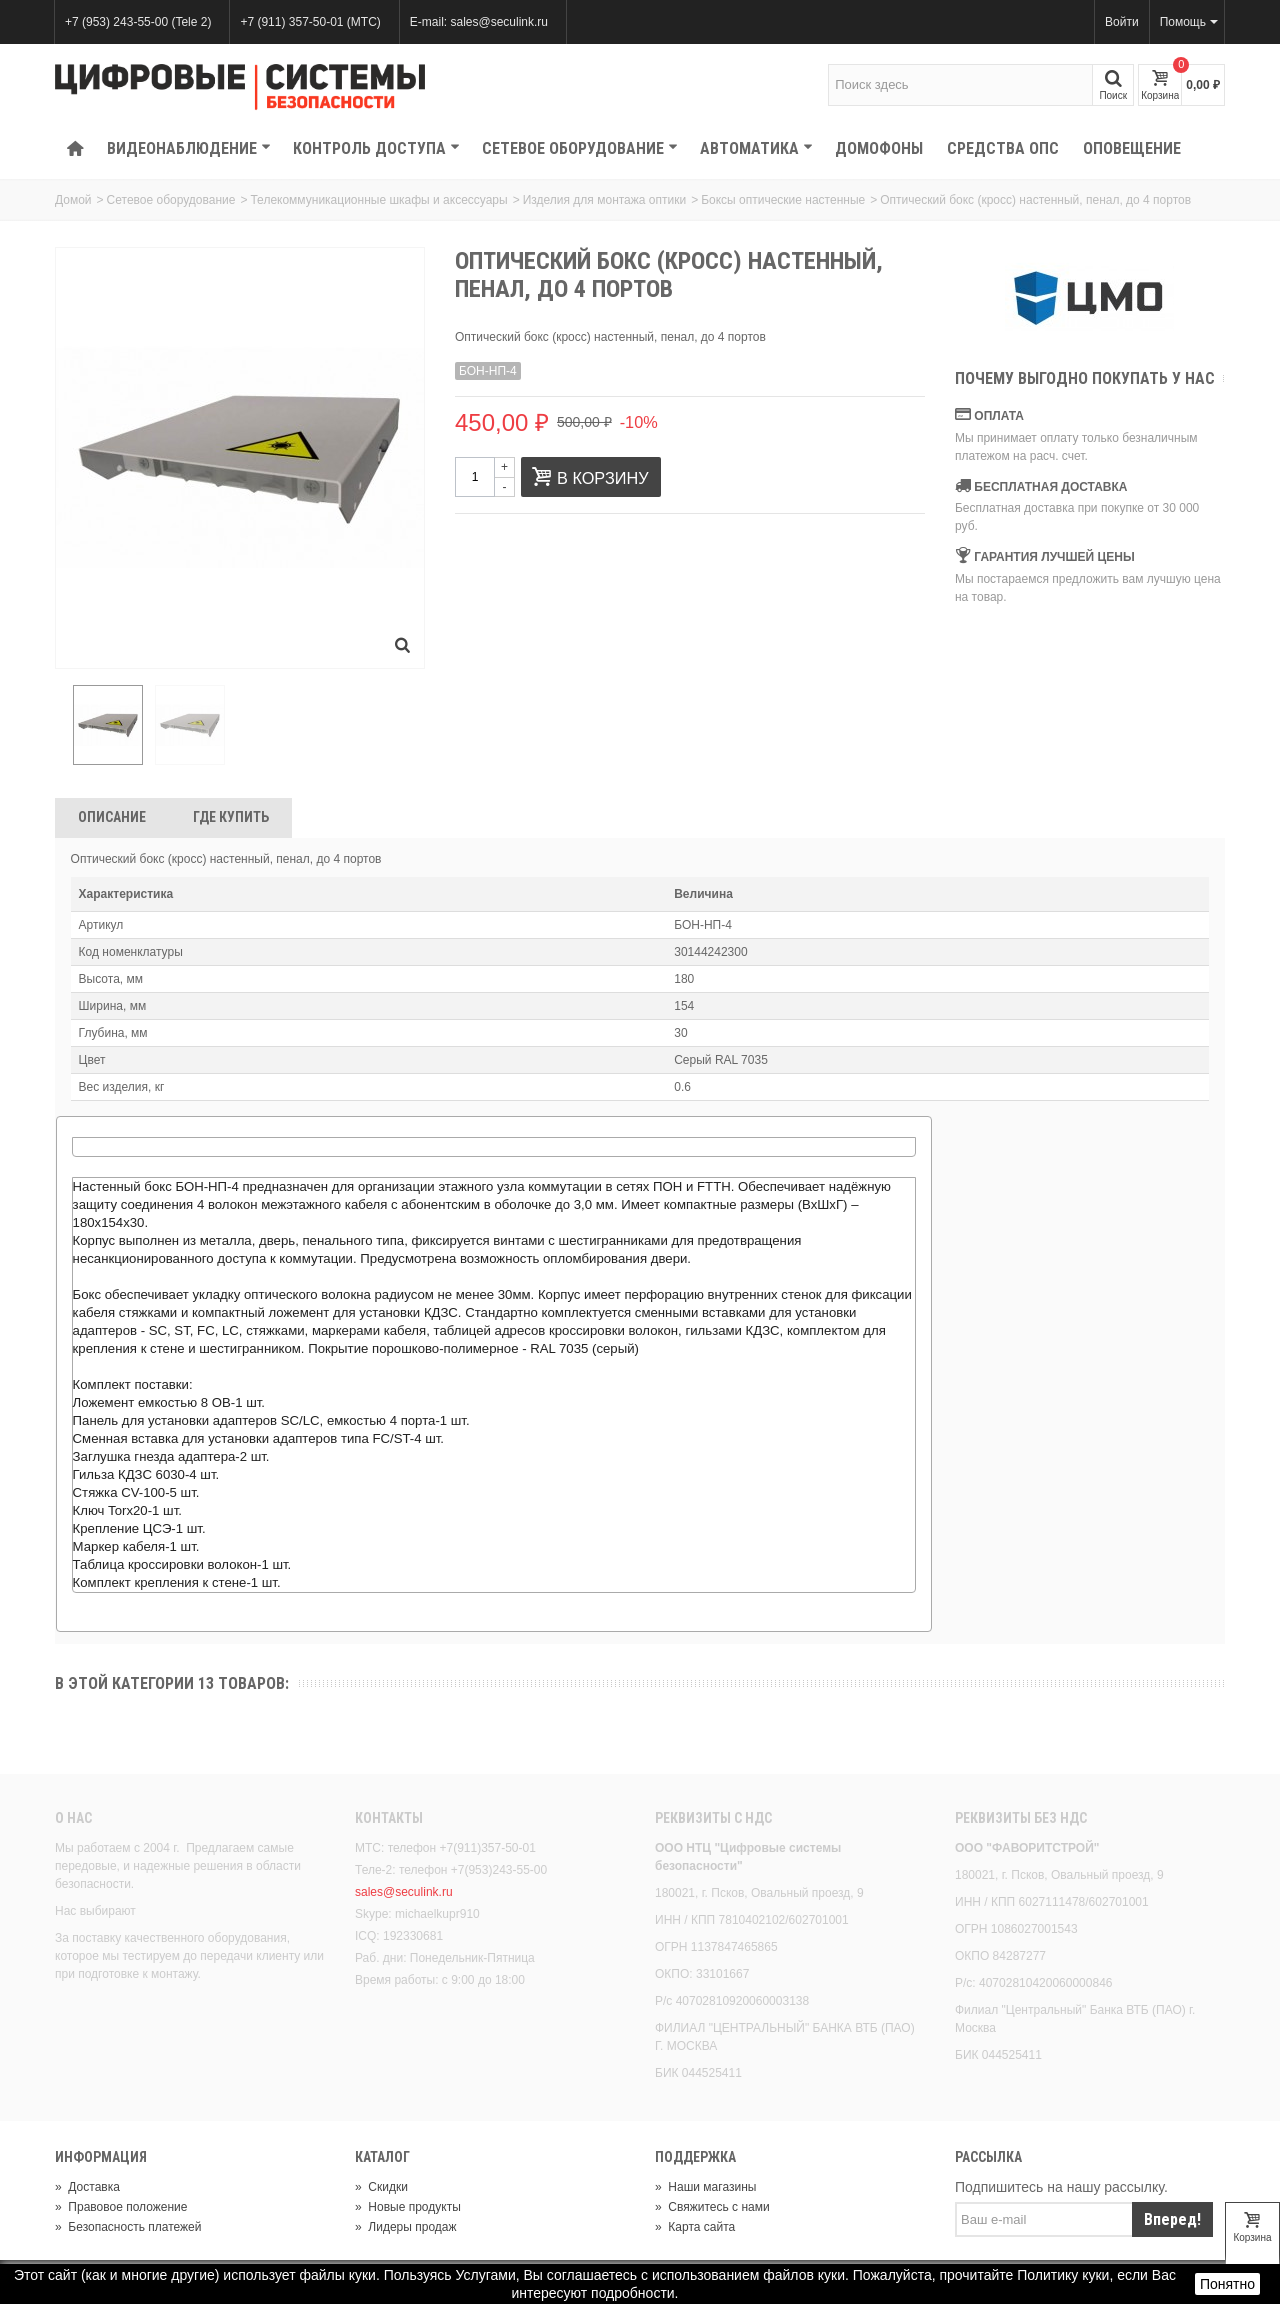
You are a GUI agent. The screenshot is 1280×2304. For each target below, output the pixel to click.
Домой (73, 200)
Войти (1122, 22)
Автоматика (756, 148)
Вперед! (1172, 2221)
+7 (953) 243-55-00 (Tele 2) (138, 22)
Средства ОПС (1003, 148)
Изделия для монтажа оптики (604, 200)
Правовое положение (121, 2209)
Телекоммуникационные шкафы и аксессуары (378, 200)
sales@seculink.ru (404, 1895)
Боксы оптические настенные (783, 200)
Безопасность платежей (128, 2229)
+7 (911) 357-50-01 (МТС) (310, 22)
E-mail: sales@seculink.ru (479, 22)
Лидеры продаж (406, 2229)
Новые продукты (408, 2209)
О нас (73, 1821)
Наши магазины (705, 2189)
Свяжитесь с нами (712, 2209)
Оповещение (1132, 148)
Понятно (1227, 2284)
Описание (112, 820)
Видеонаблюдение (189, 148)
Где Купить (231, 820)
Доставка (87, 2189)
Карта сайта (695, 2229)
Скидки (381, 2189)
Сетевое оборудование (580, 148)
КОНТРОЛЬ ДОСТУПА (376, 148)
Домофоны (879, 148)
